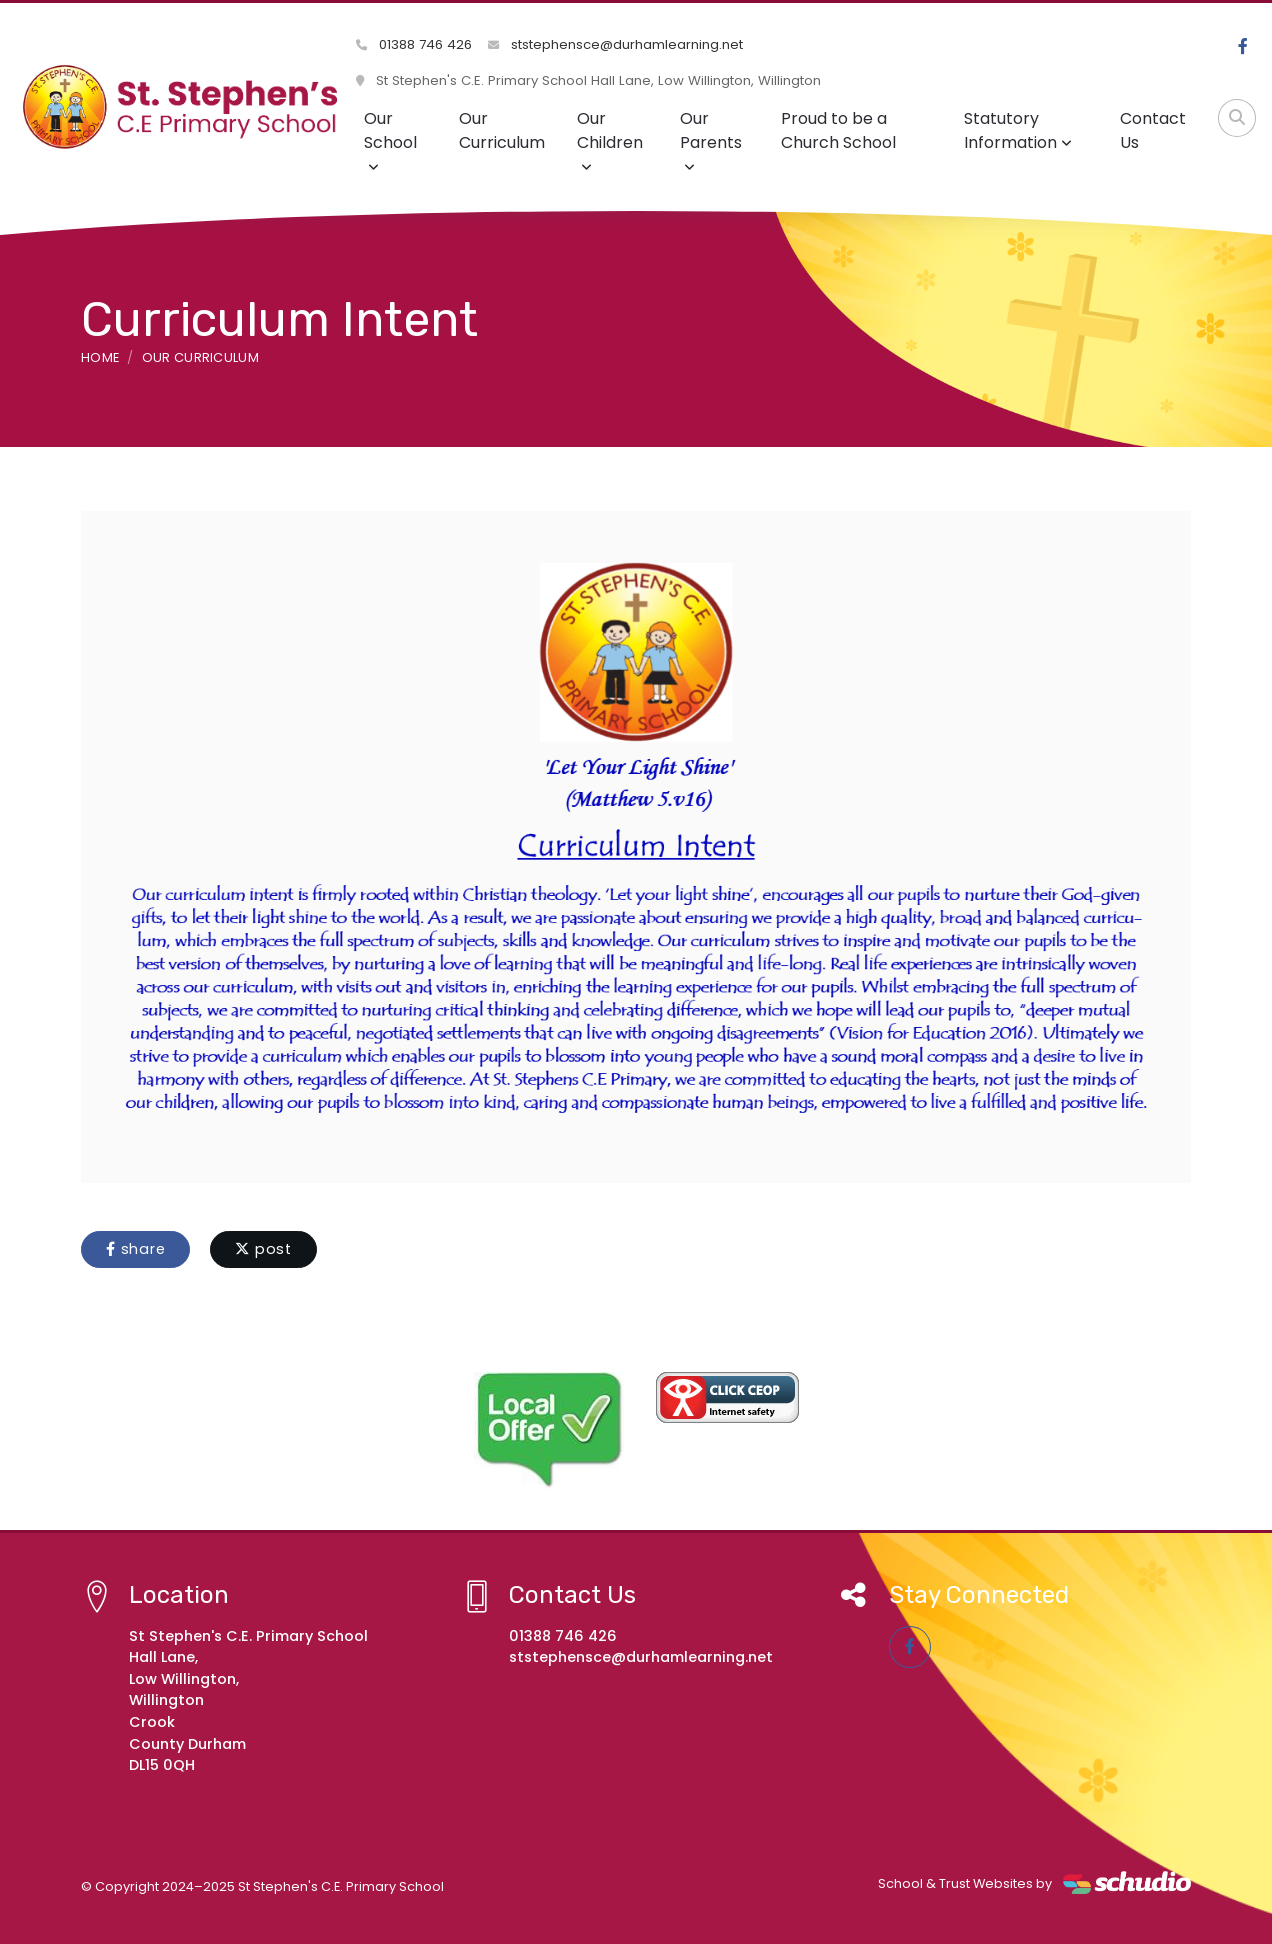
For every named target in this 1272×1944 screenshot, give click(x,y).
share (135, 1249)
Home (100, 357)
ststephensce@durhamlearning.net (615, 44)
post (263, 1249)
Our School (390, 140)
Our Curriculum (502, 130)
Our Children (610, 140)
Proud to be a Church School (838, 130)
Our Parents (711, 140)
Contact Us (1153, 130)
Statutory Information (1018, 130)
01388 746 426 (414, 44)
